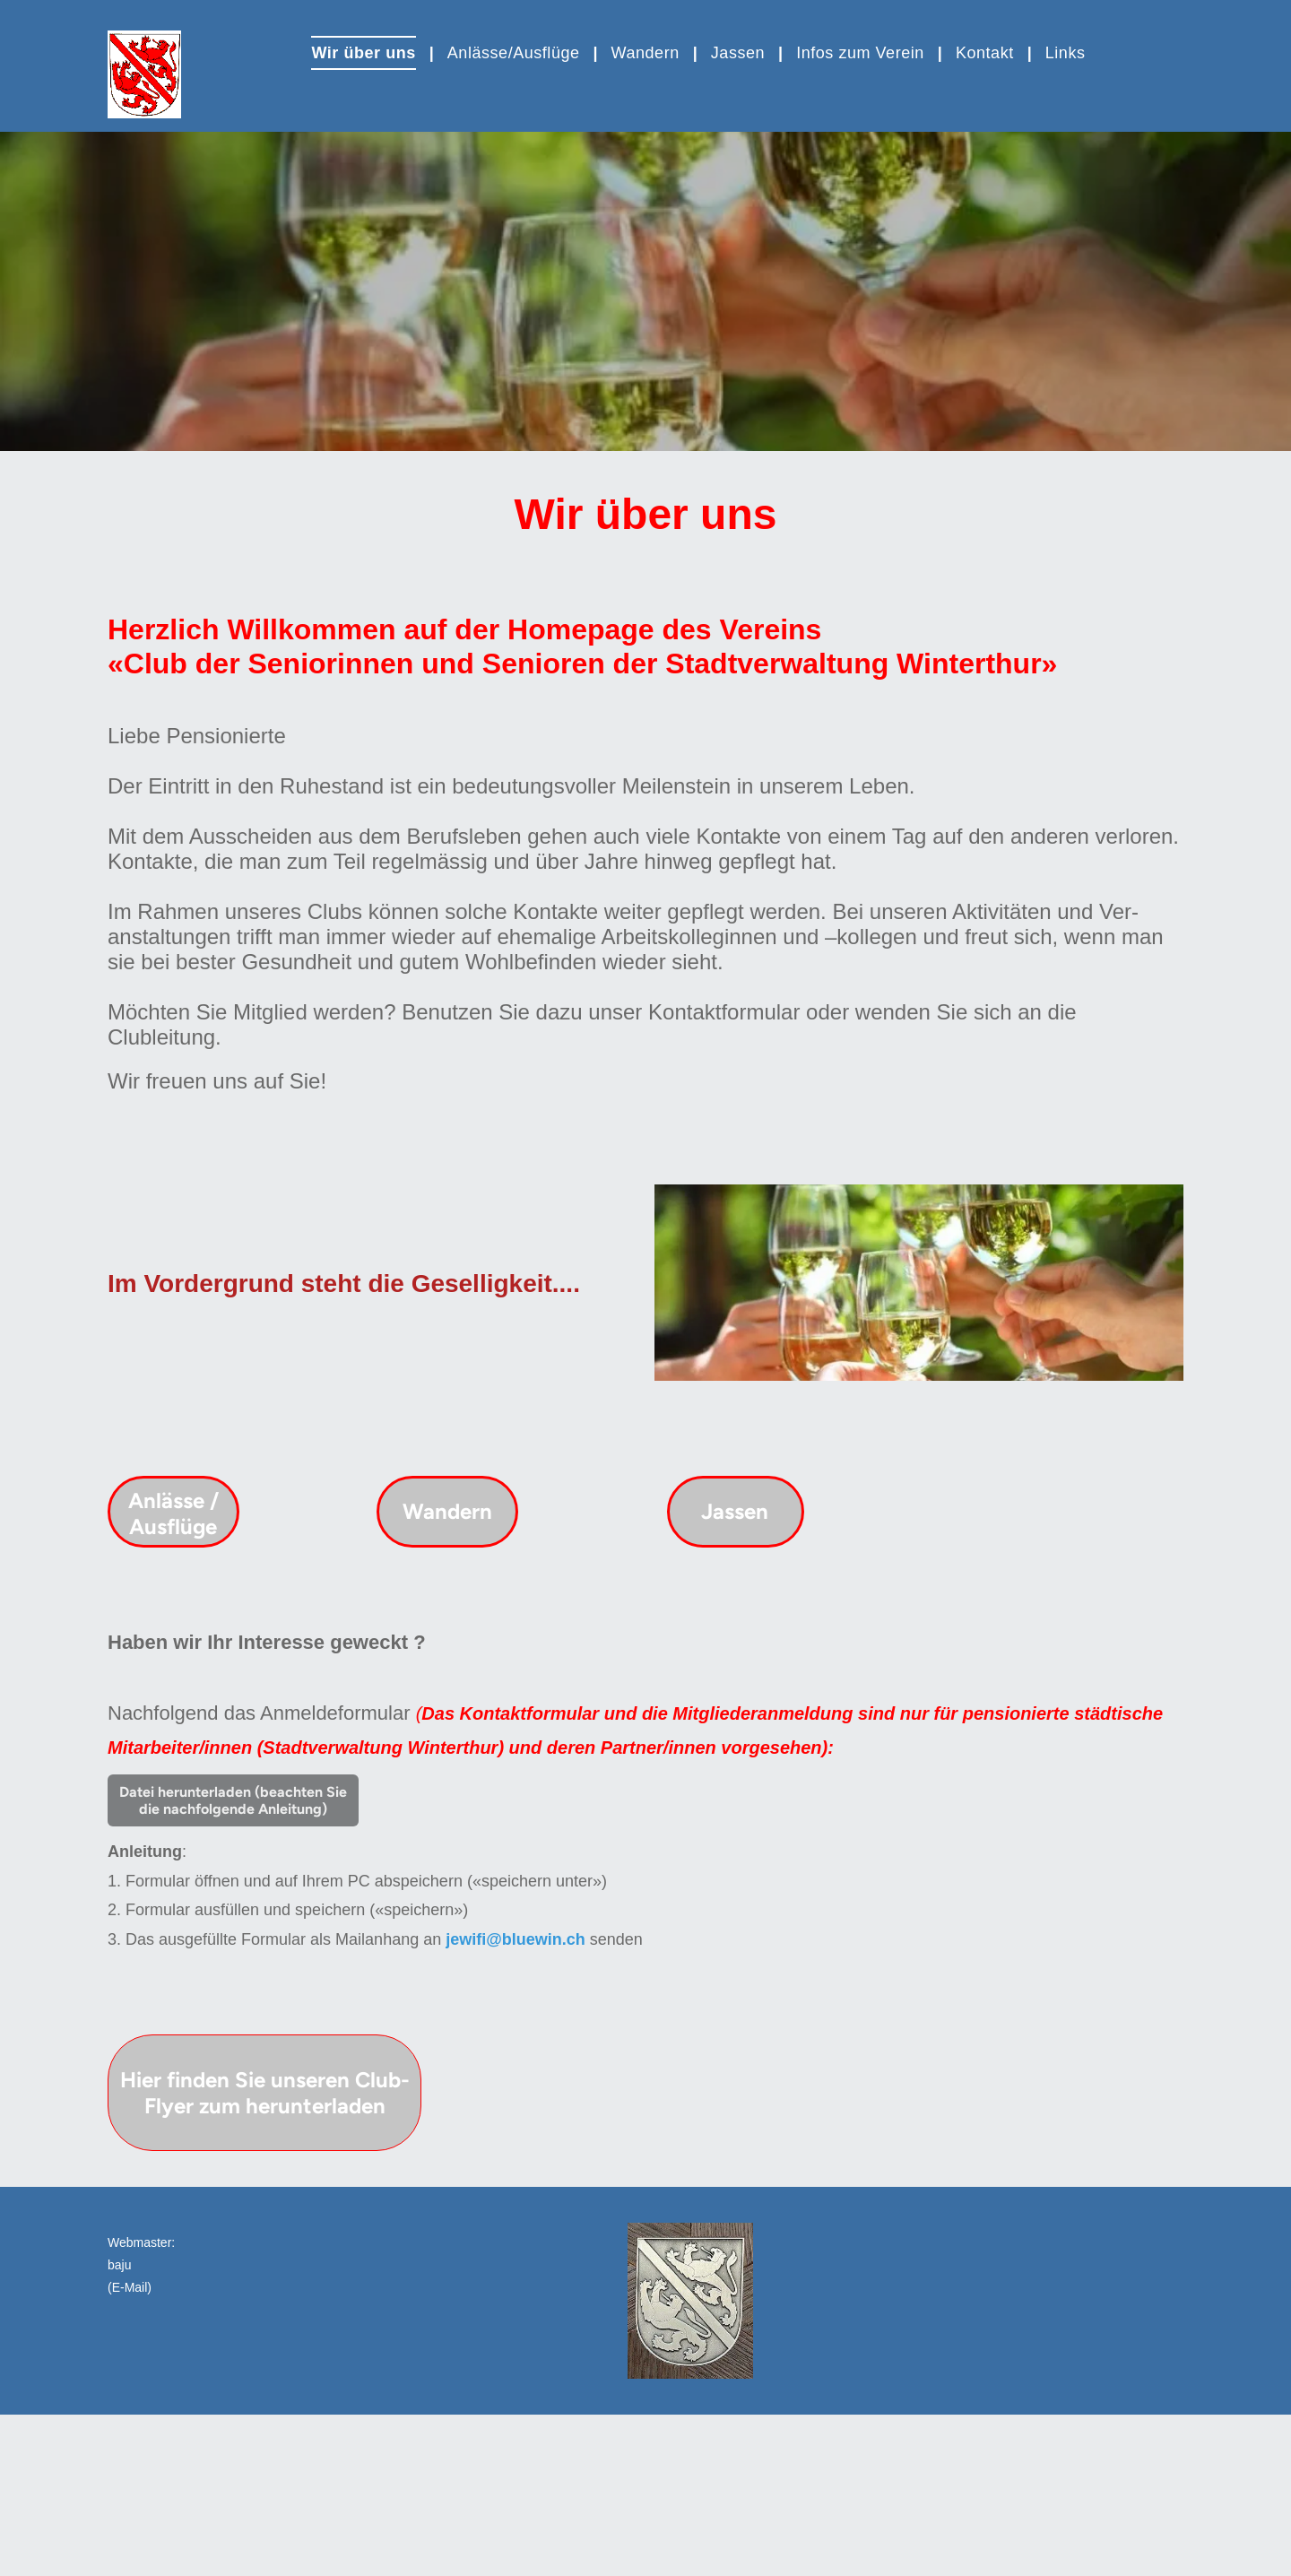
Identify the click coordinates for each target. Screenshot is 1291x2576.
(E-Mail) (130, 2287)
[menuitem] (365, 53)
